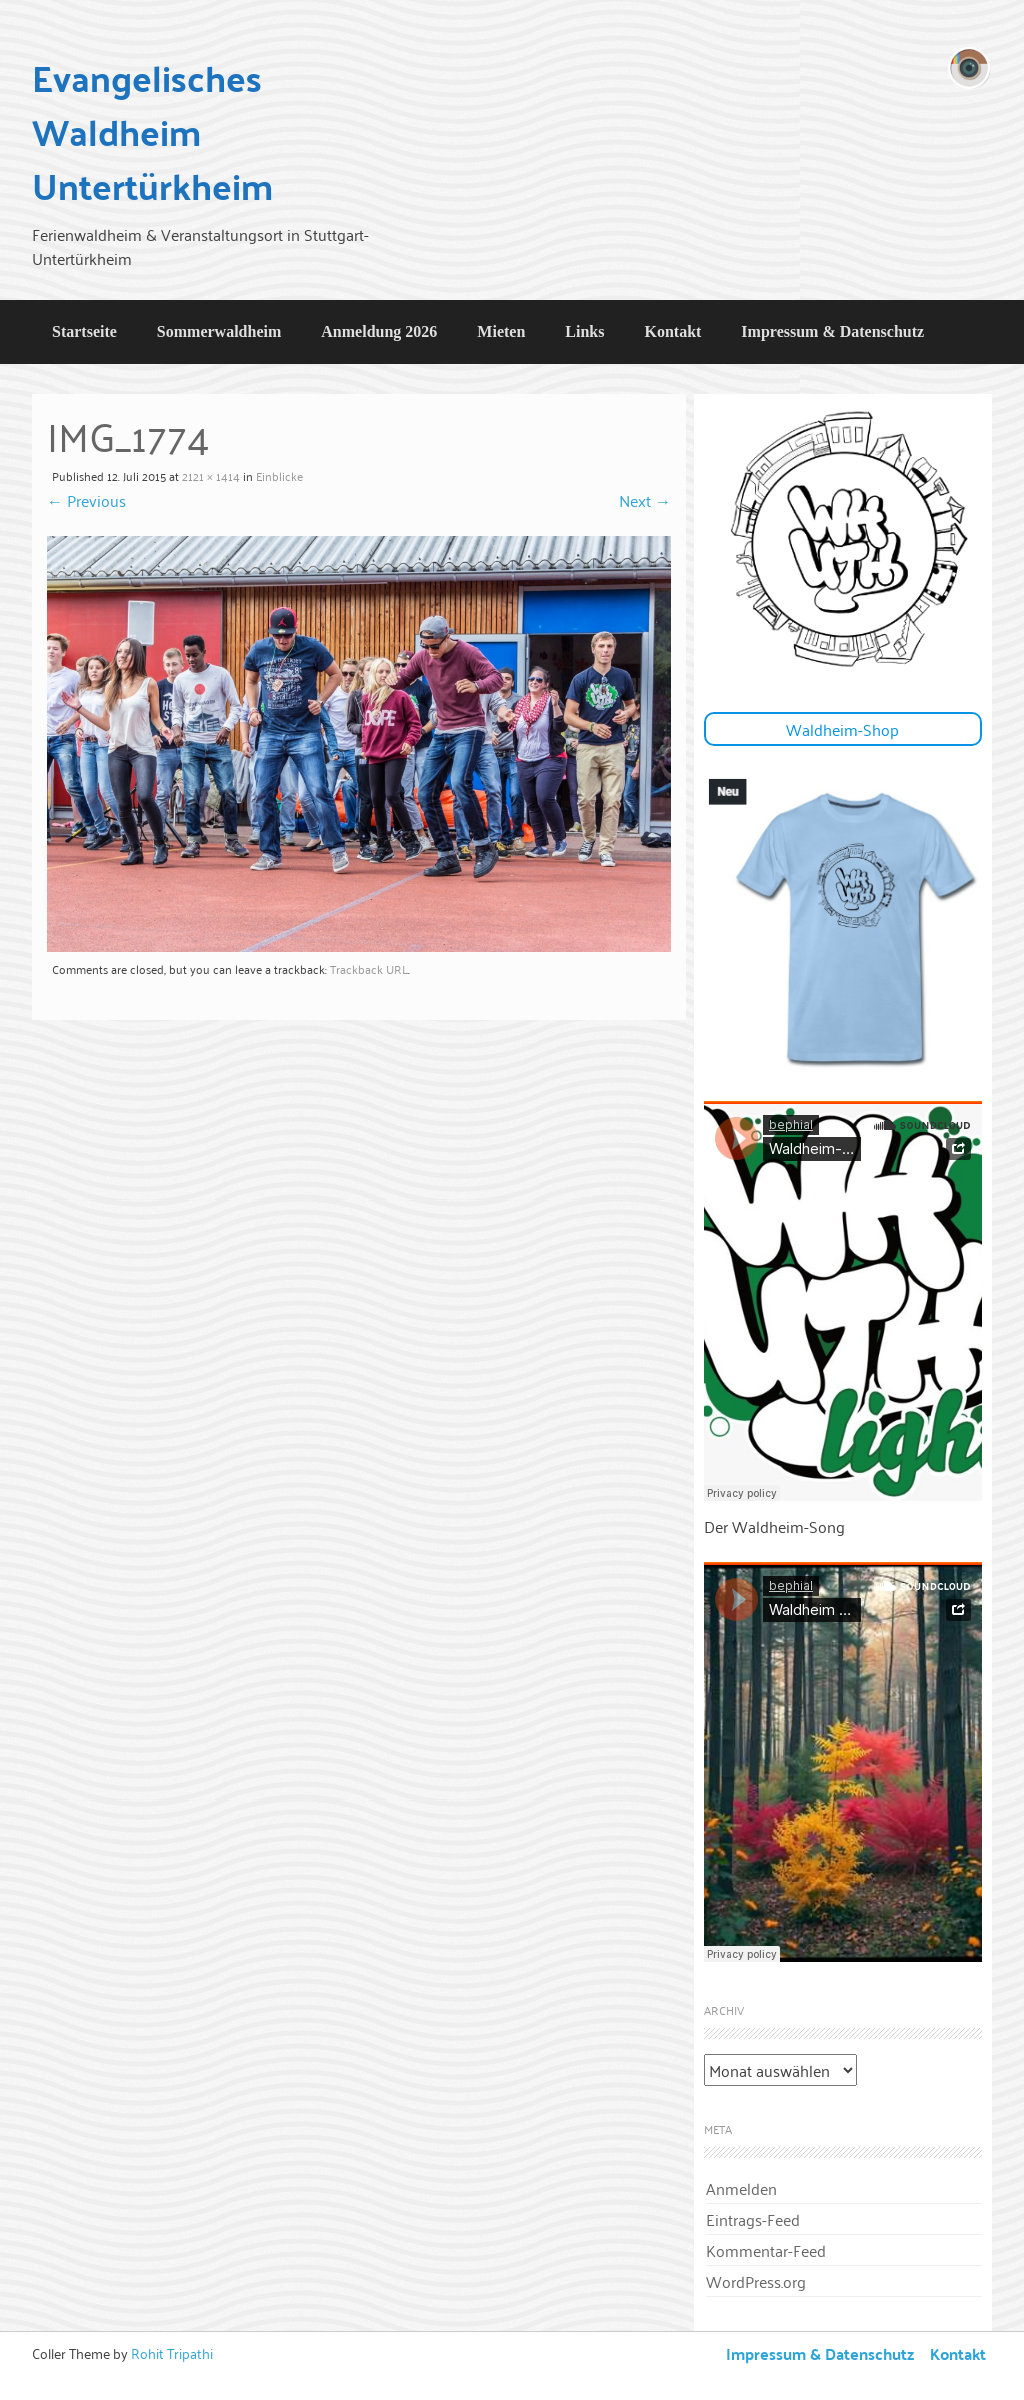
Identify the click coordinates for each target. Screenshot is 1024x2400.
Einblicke (279, 475)
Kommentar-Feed (766, 2250)
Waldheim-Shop (842, 729)
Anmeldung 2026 (379, 331)
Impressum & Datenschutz (832, 331)
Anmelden (741, 2188)
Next (645, 500)
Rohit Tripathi (172, 2352)
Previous (86, 500)
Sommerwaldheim (219, 331)
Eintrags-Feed (753, 2219)
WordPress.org (756, 2281)
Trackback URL (369, 968)
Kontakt (672, 331)
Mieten (501, 331)
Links (584, 331)
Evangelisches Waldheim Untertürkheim (152, 131)
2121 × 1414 (211, 475)
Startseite (84, 331)
